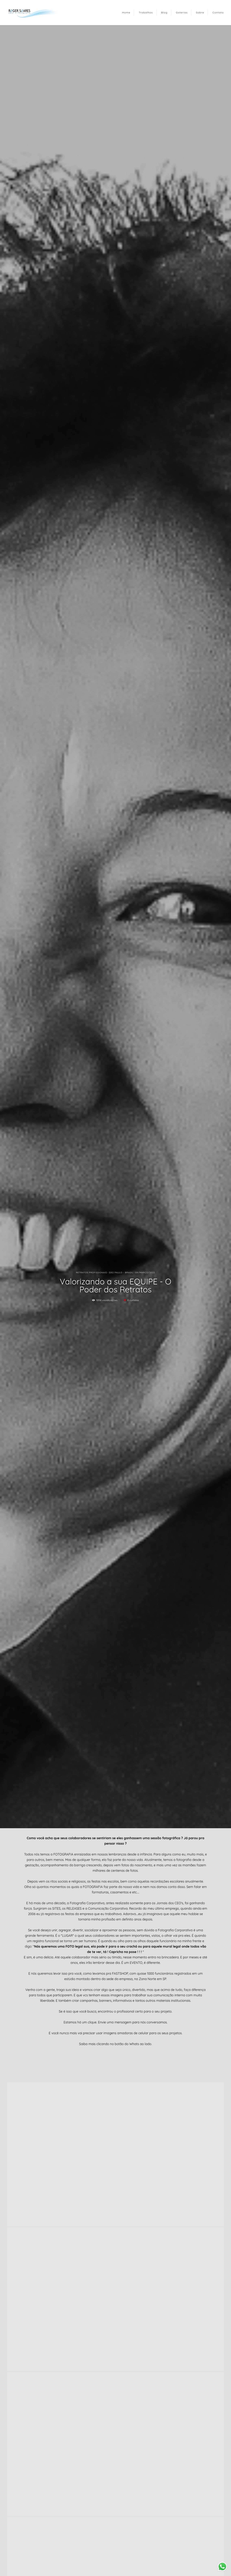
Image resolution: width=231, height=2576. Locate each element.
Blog (164, 12)
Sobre (200, 12)
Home (126, 12)
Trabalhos (146, 12)
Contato (218, 12)
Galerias (182, 12)
